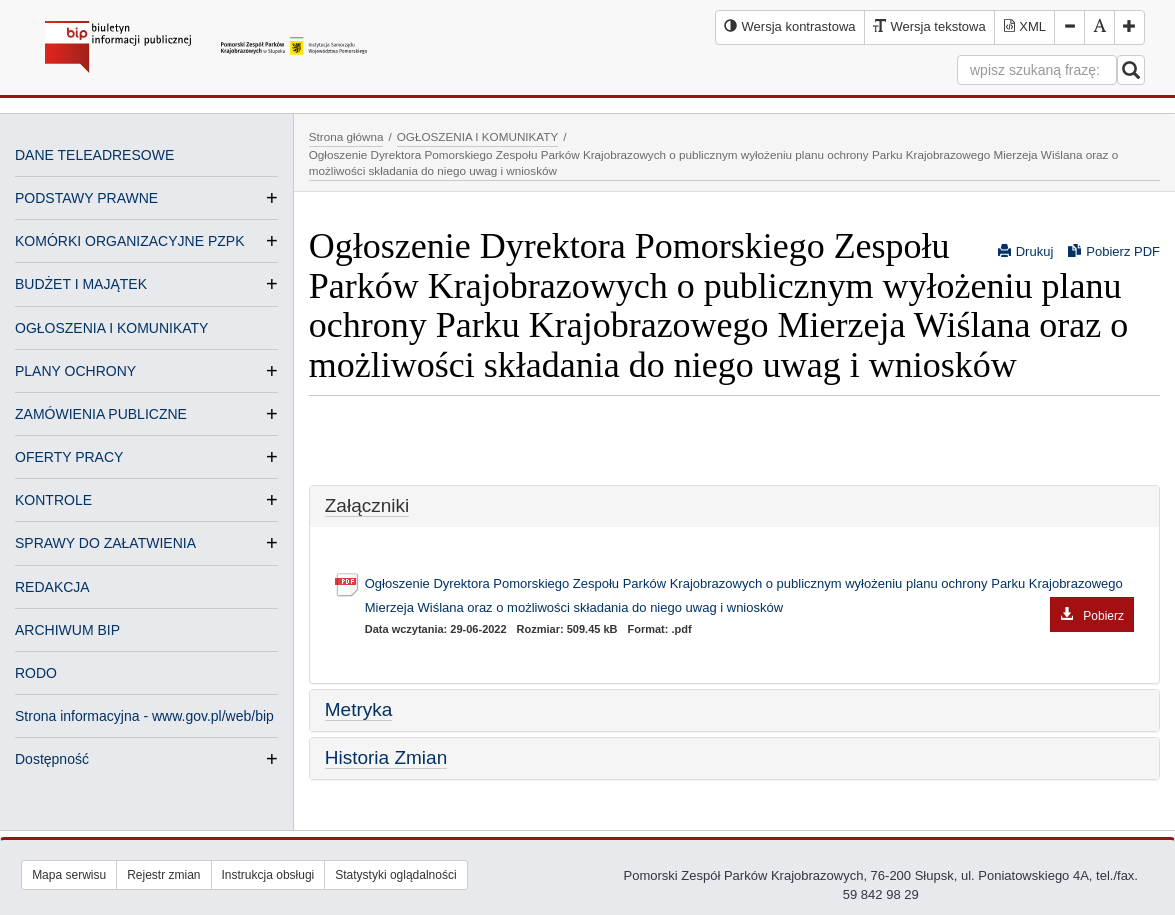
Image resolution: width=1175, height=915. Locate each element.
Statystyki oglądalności (395, 875)
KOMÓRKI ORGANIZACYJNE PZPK (129, 241)
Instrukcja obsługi (268, 875)
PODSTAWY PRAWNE (86, 198)
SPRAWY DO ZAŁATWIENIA (105, 543)
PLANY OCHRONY (75, 371)
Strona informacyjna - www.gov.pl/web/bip (144, 716)
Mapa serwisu (69, 875)
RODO (36, 673)
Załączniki (367, 505)
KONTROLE (53, 500)
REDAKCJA (52, 587)
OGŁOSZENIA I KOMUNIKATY (111, 328)
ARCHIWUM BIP (67, 630)
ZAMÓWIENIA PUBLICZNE (101, 414)
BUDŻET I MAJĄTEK (81, 284)
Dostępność (52, 759)
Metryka (359, 709)
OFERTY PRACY (69, 457)
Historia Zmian (386, 757)
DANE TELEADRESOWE (94, 155)
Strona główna (346, 136)
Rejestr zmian (163, 875)
